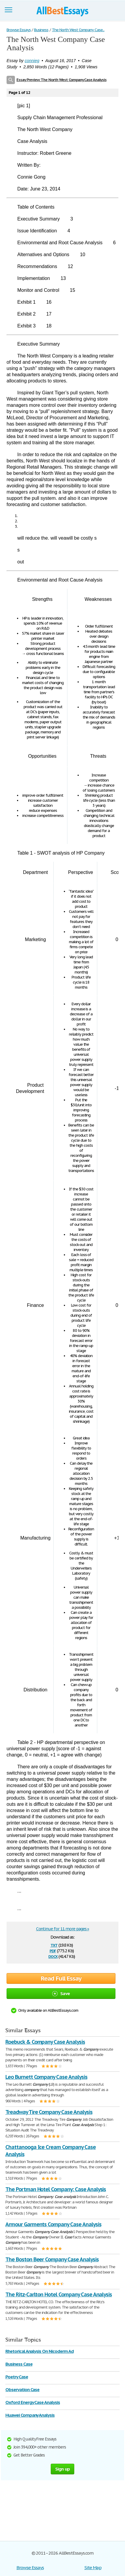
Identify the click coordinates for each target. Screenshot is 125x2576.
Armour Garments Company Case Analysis (53, 2224)
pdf (53, 1950)
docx (53, 1956)
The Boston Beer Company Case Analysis (52, 2259)
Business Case (18, 2364)
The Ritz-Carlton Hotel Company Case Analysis (58, 2294)
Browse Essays (30, 2567)
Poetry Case (16, 2377)
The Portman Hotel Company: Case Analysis (55, 2189)
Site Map (92, 2567)
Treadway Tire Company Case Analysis (48, 2112)
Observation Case (22, 2389)
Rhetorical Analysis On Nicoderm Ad (39, 2351)
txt (54, 1944)
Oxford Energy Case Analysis (32, 2402)
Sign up (62, 2469)
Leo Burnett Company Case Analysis (46, 2077)
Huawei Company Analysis (30, 2415)
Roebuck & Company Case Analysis (45, 2041)
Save (61, 1993)
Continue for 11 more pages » (62, 1928)
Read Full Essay (61, 1978)
